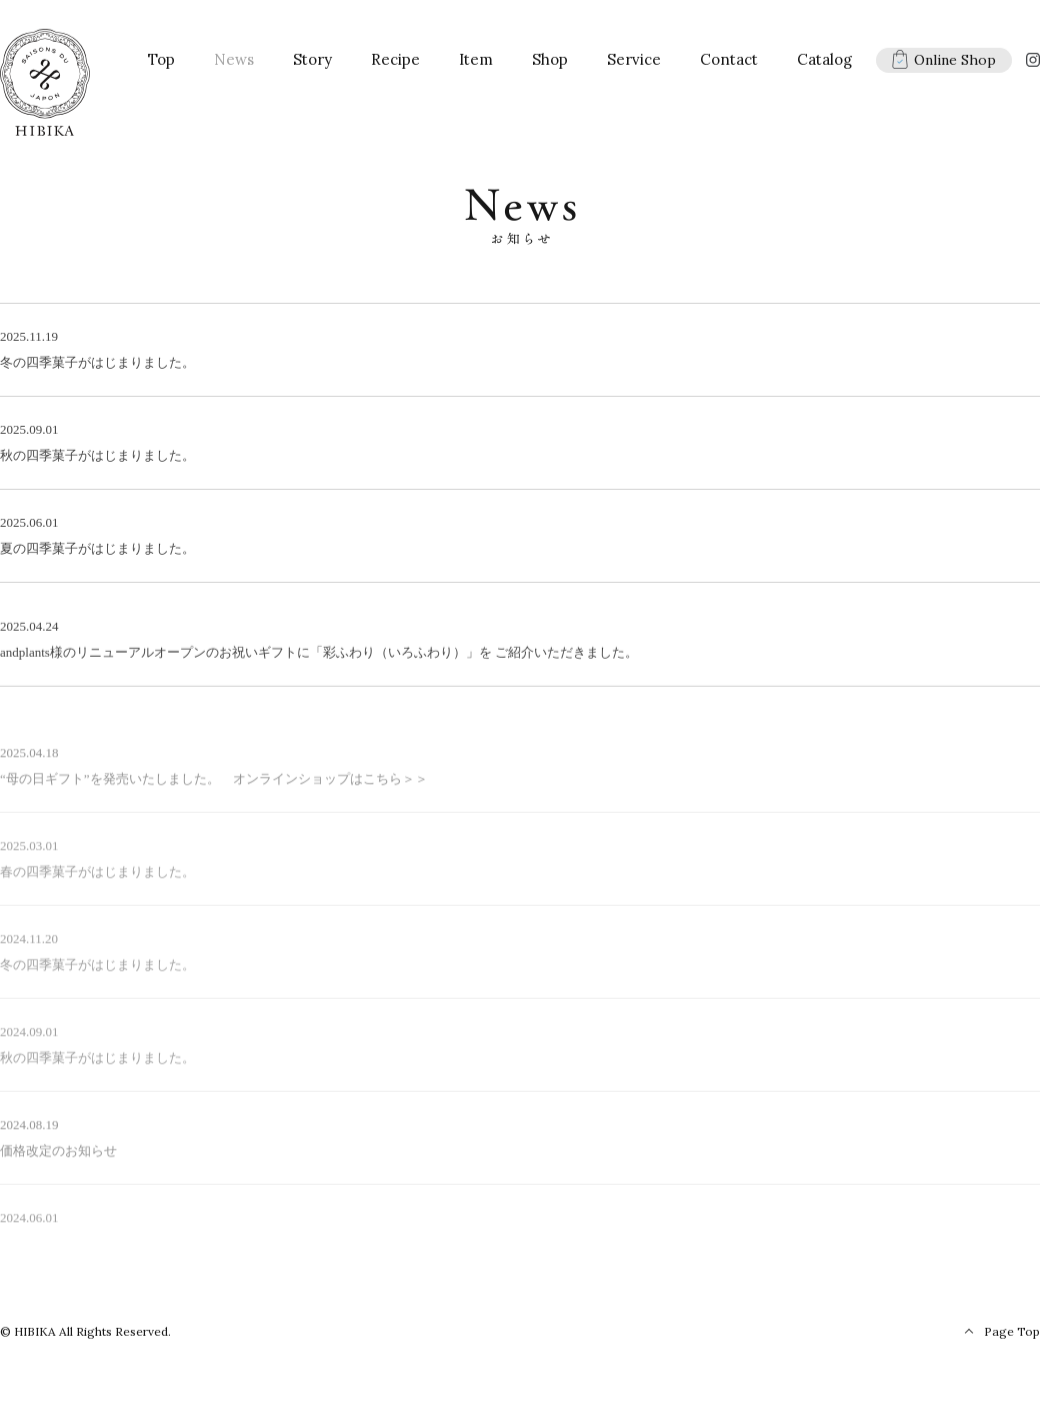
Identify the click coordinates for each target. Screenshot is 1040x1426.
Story (312, 64)
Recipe (395, 64)
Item (476, 64)
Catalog (824, 64)
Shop (550, 64)
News (234, 64)
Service (634, 64)
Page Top (1012, 1336)
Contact (729, 64)
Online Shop (944, 64)
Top (161, 64)
